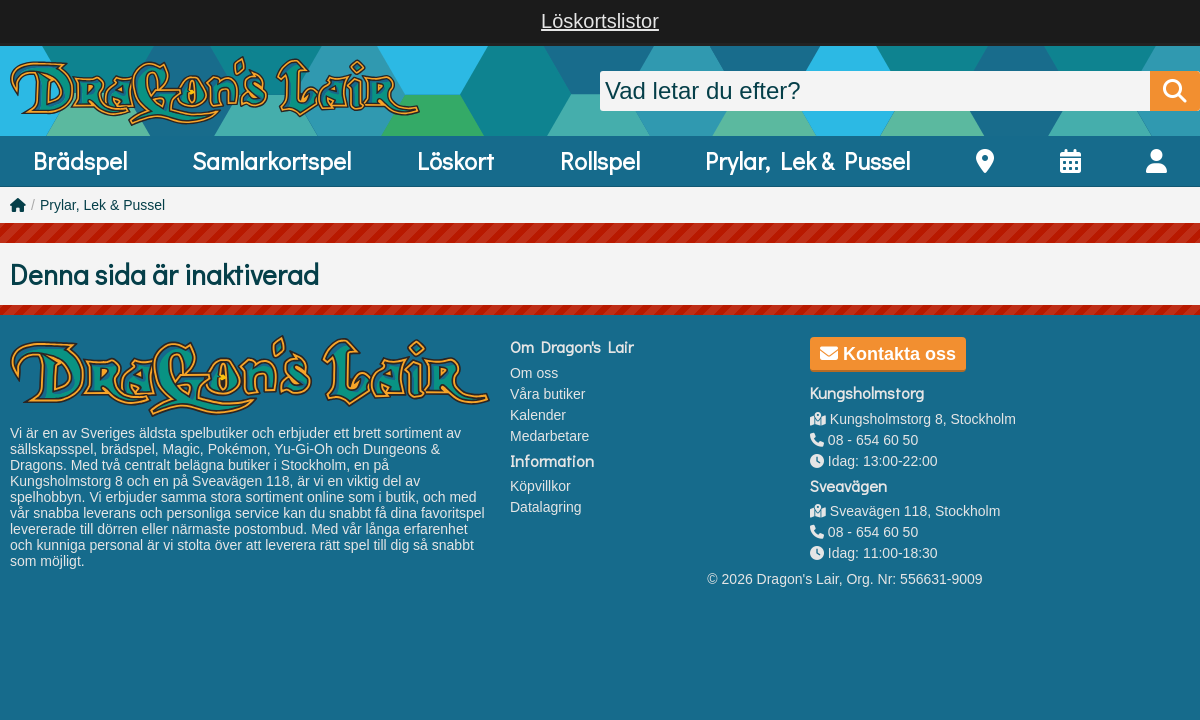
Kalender (538, 415)
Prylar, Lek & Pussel (807, 160)
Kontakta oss (888, 354)
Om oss (534, 373)
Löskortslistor (600, 21)
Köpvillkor (540, 486)
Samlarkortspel (271, 160)
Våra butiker (547, 394)
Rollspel (600, 160)
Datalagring (546, 507)
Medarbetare (549, 436)
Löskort (455, 160)
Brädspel (80, 160)
